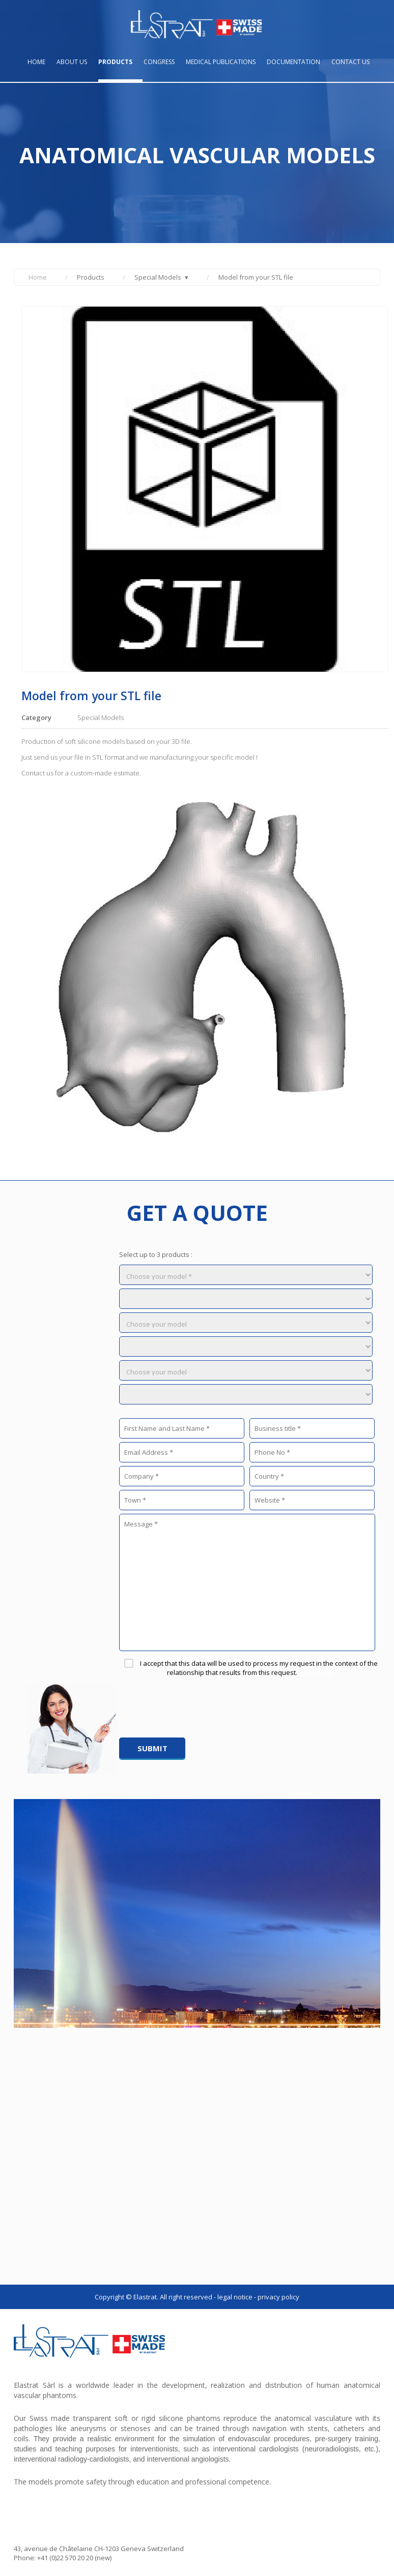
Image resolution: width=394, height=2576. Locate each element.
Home (36, 61)
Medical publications (221, 61)
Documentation (293, 61)
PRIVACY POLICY (278, 2296)
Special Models (157, 277)
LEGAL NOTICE (234, 2296)
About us (72, 61)
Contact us (350, 61)
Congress (159, 61)
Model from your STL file (255, 277)
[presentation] (196, 1707)
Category (36, 717)
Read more (316, 1672)
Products (115, 61)
